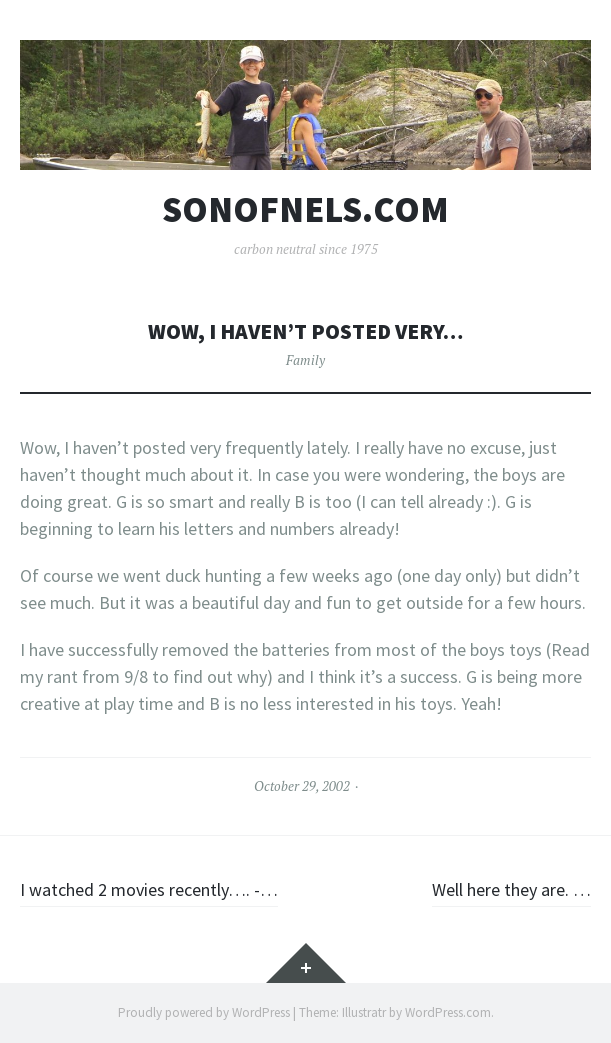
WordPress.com (448, 1012)
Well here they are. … (511, 889)
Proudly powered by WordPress (204, 1012)
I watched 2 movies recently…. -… (149, 889)
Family (305, 360)
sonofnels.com (305, 210)
